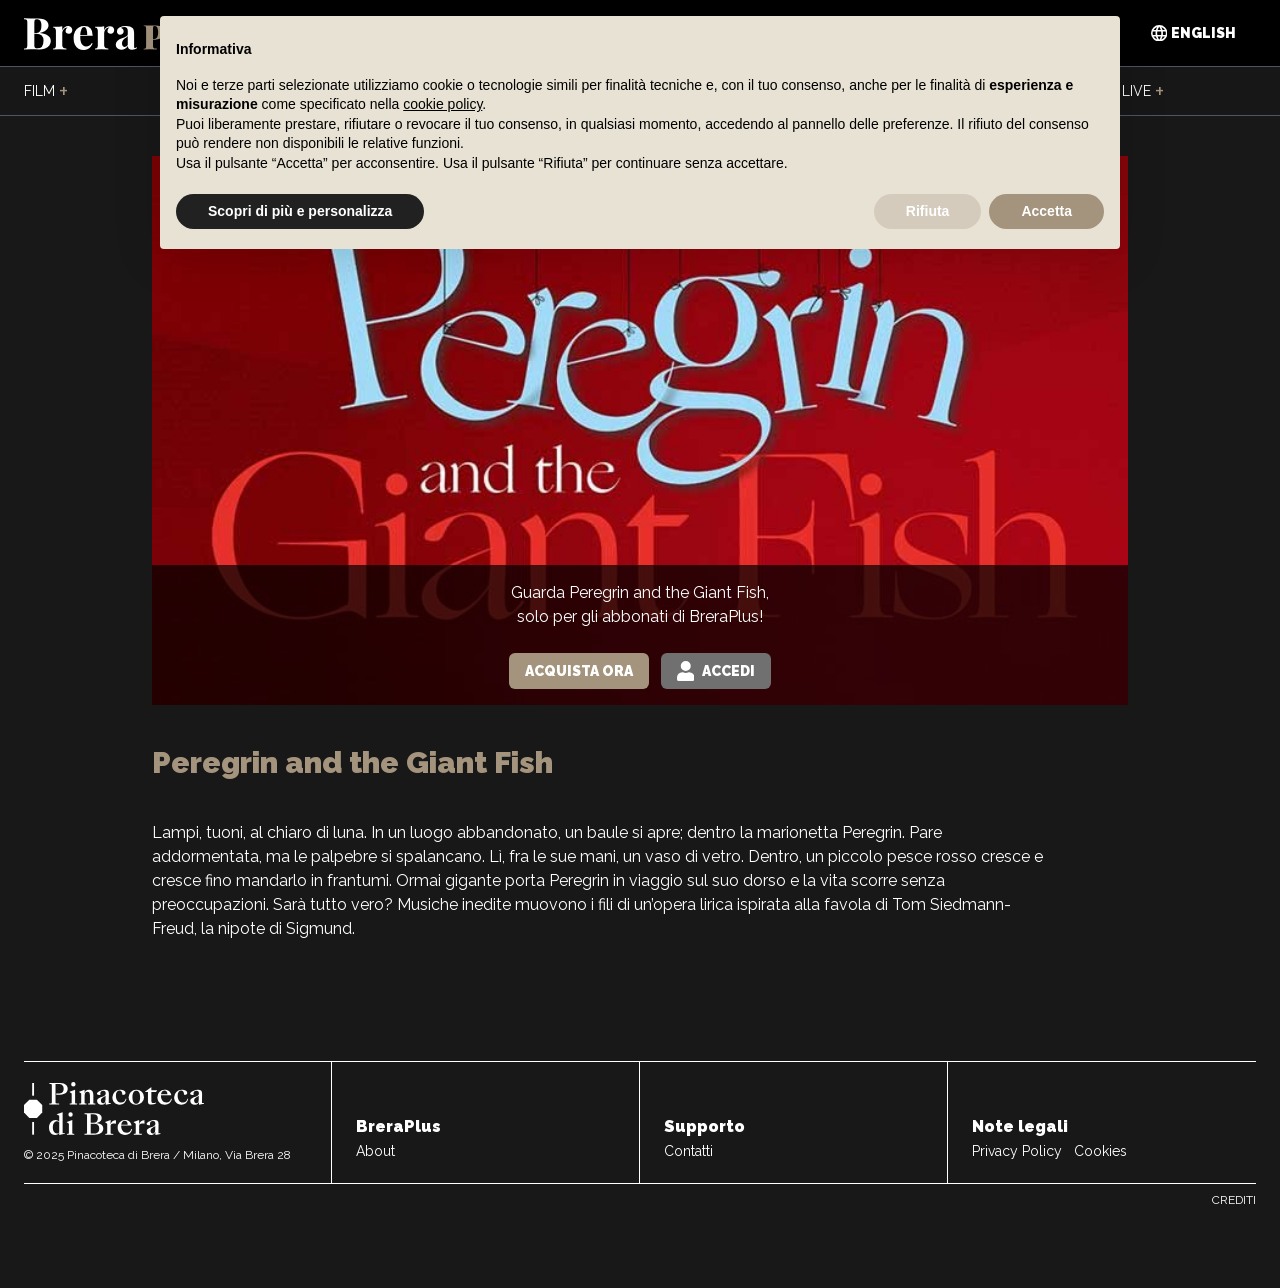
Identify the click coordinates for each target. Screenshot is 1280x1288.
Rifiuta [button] (928, 211)
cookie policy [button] (442, 104)
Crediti (1234, 1200)
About (375, 1151)
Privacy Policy (1017, 1151)
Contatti (688, 1151)
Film (46, 92)
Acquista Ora (579, 671)
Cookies (1100, 1151)
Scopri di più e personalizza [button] (300, 211)
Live (1143, 92)
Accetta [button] (1046, 211)
